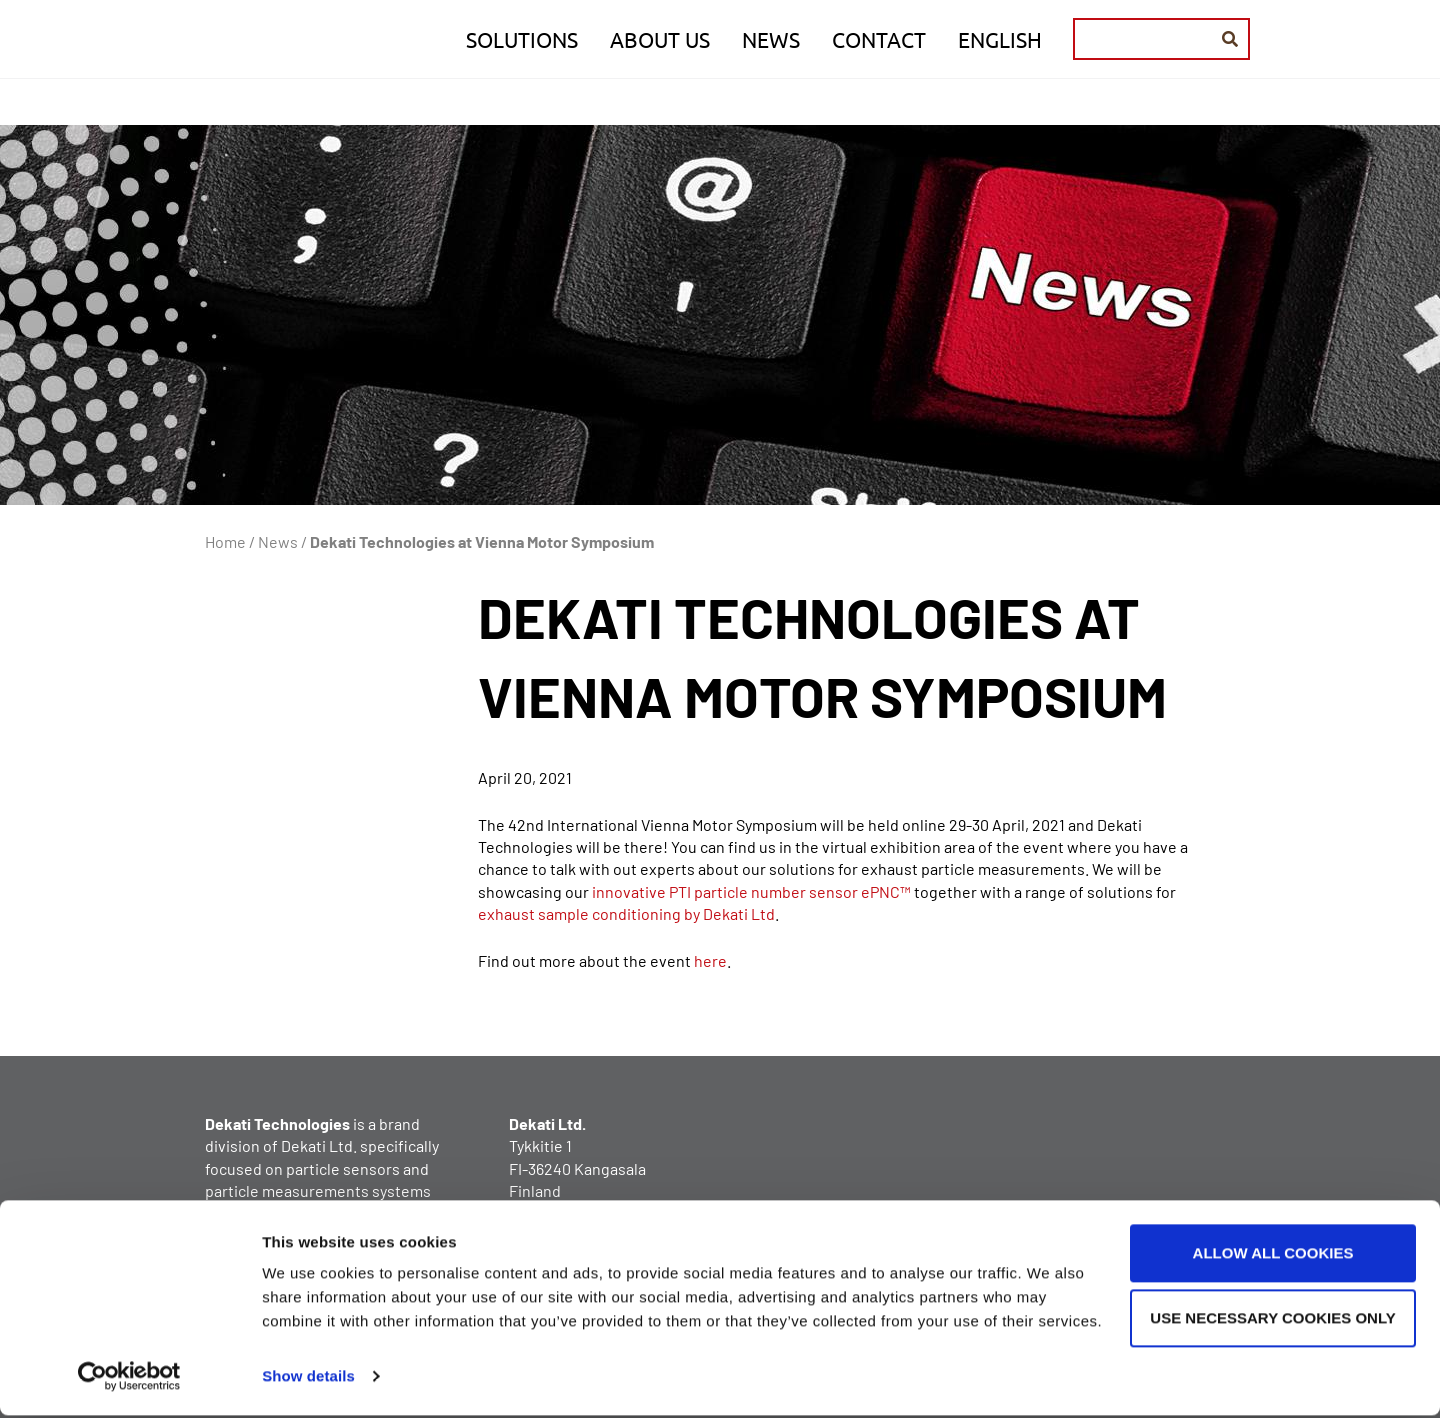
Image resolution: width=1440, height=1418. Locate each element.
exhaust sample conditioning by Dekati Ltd (626, 913)
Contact (879, 42)
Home (225, 541)
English (1000, 42)
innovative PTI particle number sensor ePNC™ (751, 891)
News (771, 42)
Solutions (522, 42)
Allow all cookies (1273, 1255)
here (710, 960)
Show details (308, 1378)
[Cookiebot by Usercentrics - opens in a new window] (129, 1379)
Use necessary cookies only (1272, 1320)
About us (660, 42)
